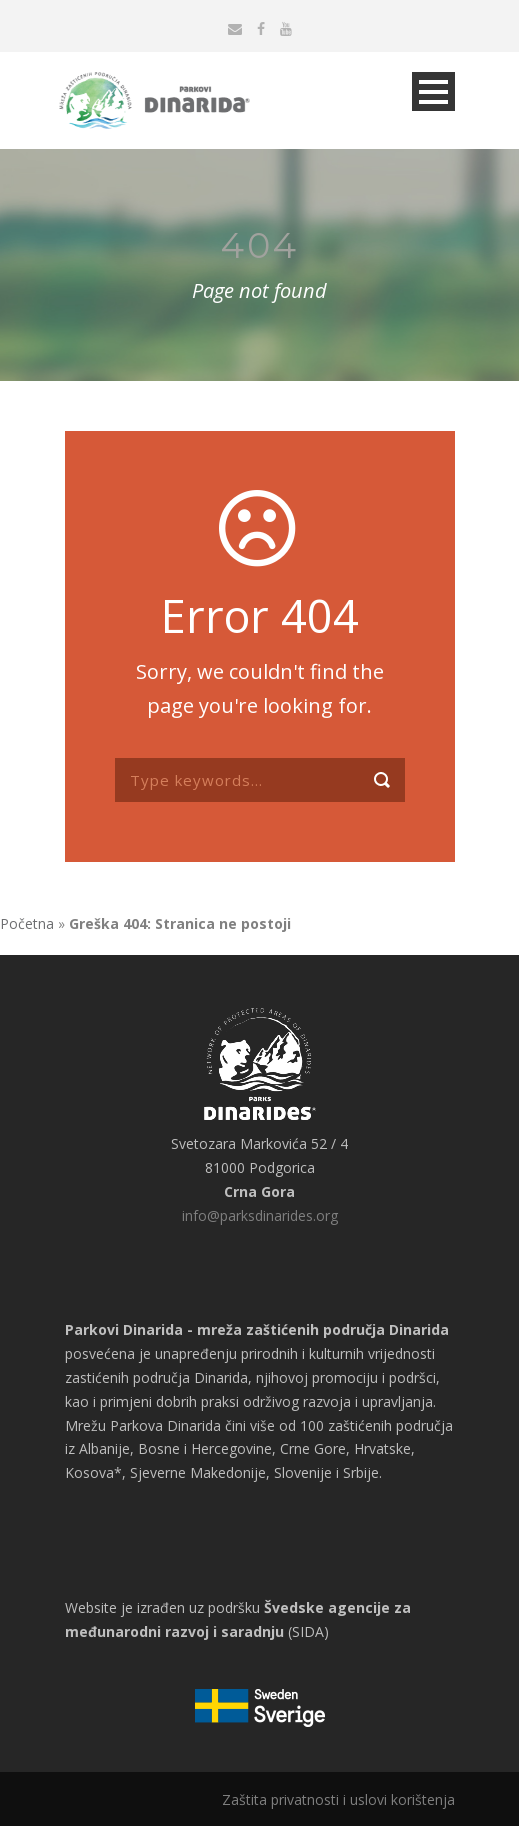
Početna (27, 923)
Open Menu (433, 91)
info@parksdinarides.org (260, 1215)
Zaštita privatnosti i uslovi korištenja (338, 1799)
